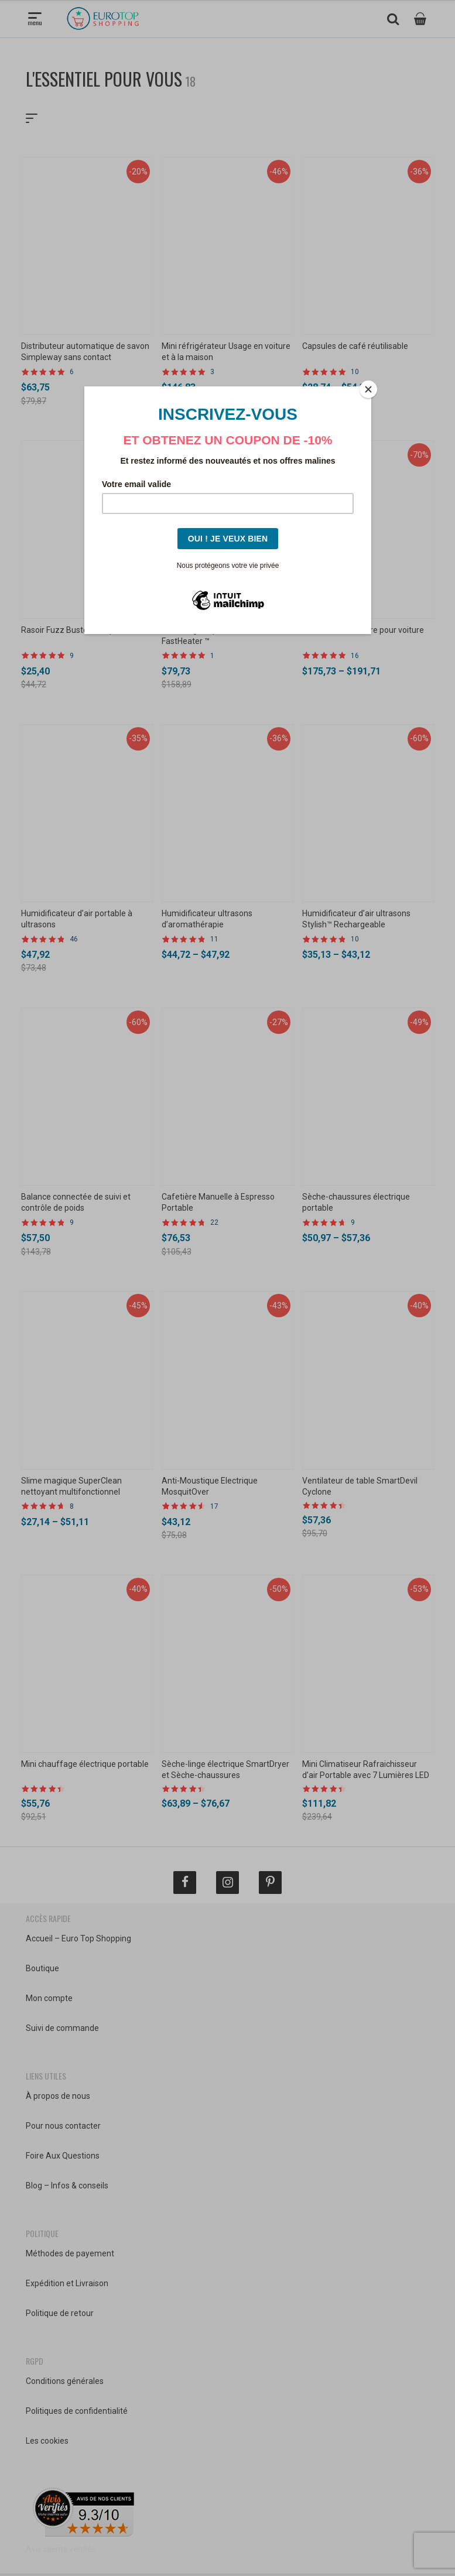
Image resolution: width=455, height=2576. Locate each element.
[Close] (368, 389)
